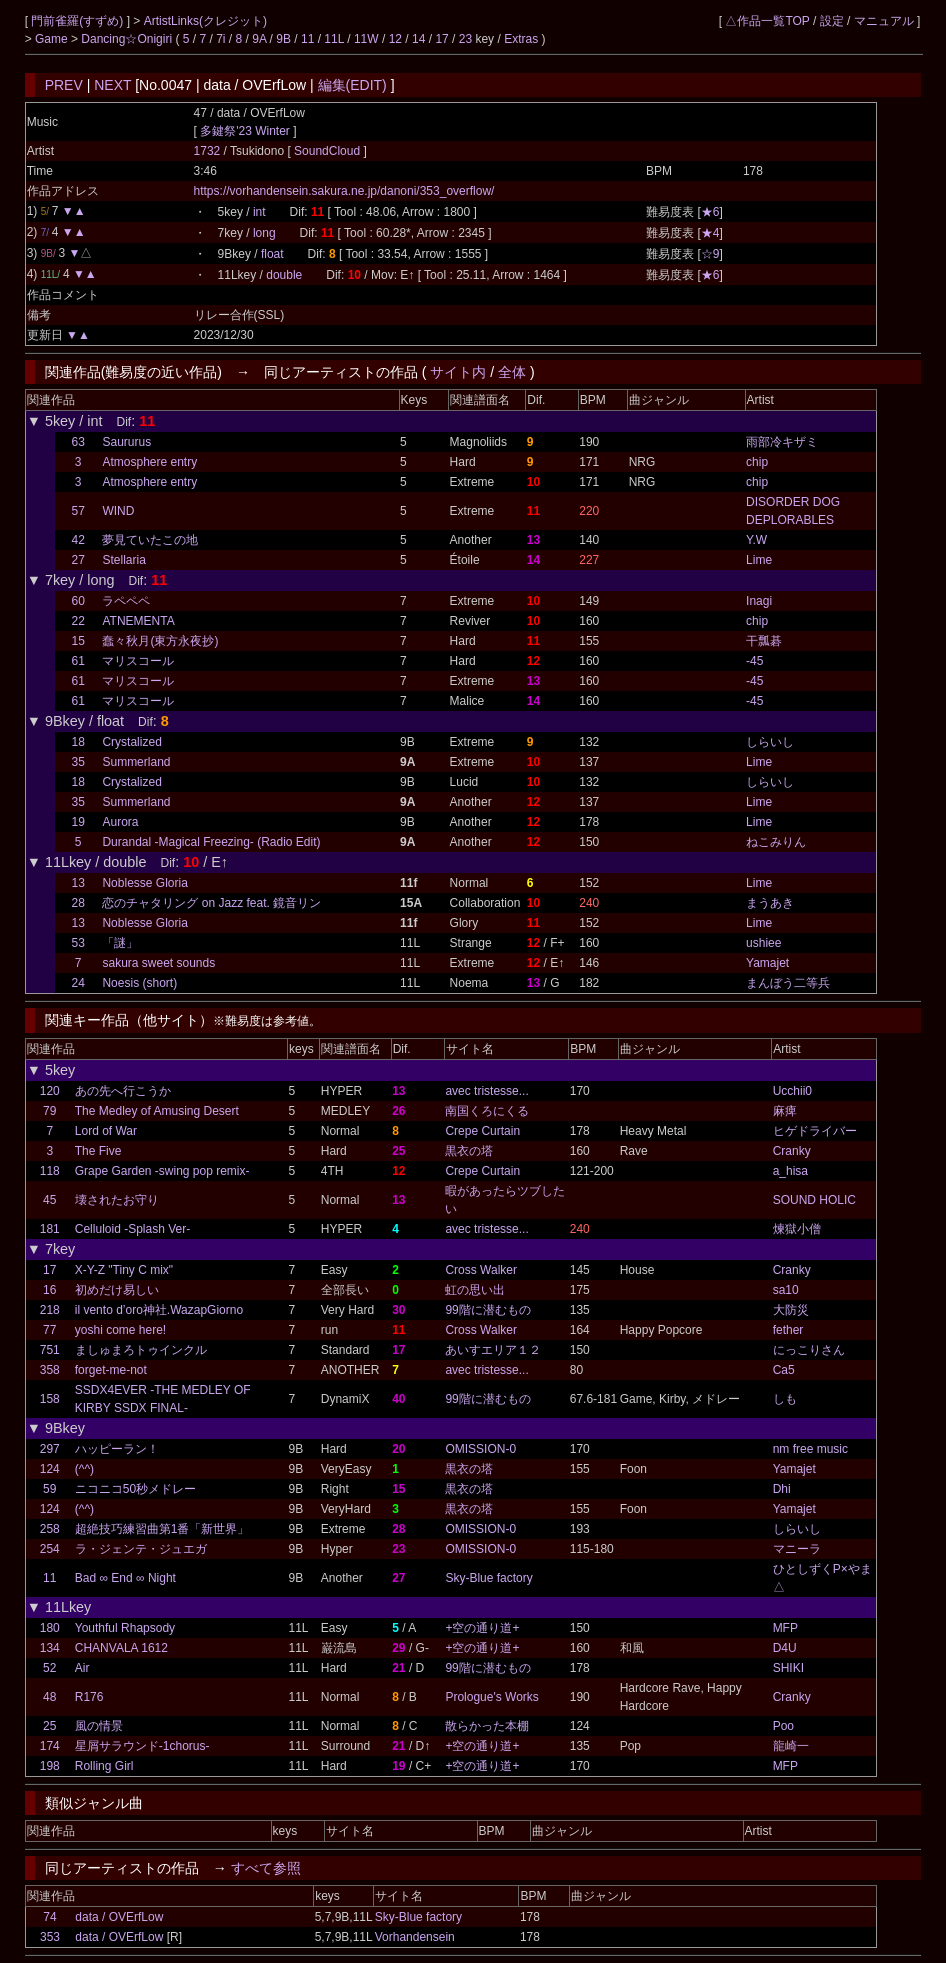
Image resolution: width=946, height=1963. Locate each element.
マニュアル (884, 21)
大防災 (791, 1310)
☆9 (710, 254)
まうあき (770, 903)
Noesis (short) (139, 983)
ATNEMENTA (138, 621)
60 (78, 601)
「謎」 (120, 943)
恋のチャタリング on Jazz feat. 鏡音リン (211, 903)
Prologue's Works (491, 1697)
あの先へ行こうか (123, 1091)
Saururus (126, 442)
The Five (98, 1151)
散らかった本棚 (487, 1726)
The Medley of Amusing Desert (157, 1111)
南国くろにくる (487, 1111)
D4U (785, 1648)
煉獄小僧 (797, 1229)
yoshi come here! (120, 1330)
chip (757, 462)
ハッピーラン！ (117, 1449)
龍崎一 (791, 1746)
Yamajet (767, 963)
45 (49, 1200)
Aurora (120, 822)
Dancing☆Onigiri (128, 39)
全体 (512, 372)
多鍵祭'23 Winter (245, 131)
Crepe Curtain (482, 1131)
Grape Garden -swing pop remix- (162, 1171)
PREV (64, 85)
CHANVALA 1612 (121, 1648)
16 (49, 1290)
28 (78, 903)
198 (50, 1766)
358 (50, 1370)
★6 (710, 212)
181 (50, 1229)
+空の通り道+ (482, 1628)
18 (78, 742)
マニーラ (797, 1549)
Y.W (756, 540)
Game (53, 39)
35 (78, 762)
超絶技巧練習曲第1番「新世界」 (162, 1529)
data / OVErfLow (119, 1917)
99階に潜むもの (487, 1310)
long (264, 233)
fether (788, 1330)
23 (465, 39)
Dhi (782, 1489)
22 (78, 621)
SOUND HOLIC (814, 1200)
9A (259, 39)
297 (50, 1449)
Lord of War (106, 1131)
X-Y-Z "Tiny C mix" (124, 1270)
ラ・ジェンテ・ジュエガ (141, 1549)
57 (78, 511)
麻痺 (785, 1111)
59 (49, 1489)
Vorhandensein (415, 1937)
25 (49, 1726)
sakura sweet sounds (158, 963)
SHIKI (788, 1668)
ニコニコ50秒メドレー (135, 1489)
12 (395, 39)
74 (49, 1917)
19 (78, 822)
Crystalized (131, 742)
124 (50, 1469)
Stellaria (123, 560)
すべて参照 (266, 1868)
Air (82, 1668)
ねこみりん (776, 842)
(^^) (84, 1469)
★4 (710, 233)
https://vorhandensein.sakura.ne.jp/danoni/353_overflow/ (344, 191)
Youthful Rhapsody (125, 1628)
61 (78, 661)
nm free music (810, 1449)
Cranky (792, 1151)
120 (50, 1091)
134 (50, 1648)
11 (307, 39)
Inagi (759, 601)
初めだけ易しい (117, 1290)
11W (366, 39)
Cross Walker (481, 1270)
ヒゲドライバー (815, 1131)
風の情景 (99, 1726)
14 (418, 39)
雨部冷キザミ (782, 442)
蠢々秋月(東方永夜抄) (160, 641)
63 (78, 442)
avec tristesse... (486, 1091)
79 (49, 1111)
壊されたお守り (117, 1200)
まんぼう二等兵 (788, 983)
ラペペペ (126, 601)
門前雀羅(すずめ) (78, 21)
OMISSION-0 (480, 1449)
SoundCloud (328, 151)
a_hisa (790, 1171)
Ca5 (784, 1370)
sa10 (786, 1290)
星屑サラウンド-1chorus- (142, 1746)
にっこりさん (809, 1350)
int (259, 212)
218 (50, 1310)
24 (78, 983)
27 (78, 560)
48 (49, 1697)
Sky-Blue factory (488, 1578)
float (272, 254)
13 (78, 883)
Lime (759, 560)
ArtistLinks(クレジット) (205, 21)
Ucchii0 (792, 1091)
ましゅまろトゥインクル (141, 1350)
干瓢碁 (764, 641)
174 (50, 1746)
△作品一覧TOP (767, 21)
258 (50, 1529)
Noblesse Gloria (144, 883)
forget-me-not (111, 1370)
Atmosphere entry (149, 462)
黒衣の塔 (469, 1151)
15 (78, 641)
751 (50, 1350)
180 (50, 1628)
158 (50, 1399)
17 (441, 39)
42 (78, 540)
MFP (785, 1628)
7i (220, 39)
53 (78, 943)
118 (50, 1171)
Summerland (136, 762)
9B (283, 39)
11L (334, 39)
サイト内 (458, 372)
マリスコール (138, 661)
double (284, 275)
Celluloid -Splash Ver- (132, 1229)
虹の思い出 (475, 1290)
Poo (783, 1726)
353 (50, 1937)
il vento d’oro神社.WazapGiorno (159, 1310)
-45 (754, 661)
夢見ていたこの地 (150, 540)
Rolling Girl (104, 1766)
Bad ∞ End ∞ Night (125, 1578)
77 (49, 1330)
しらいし (770, 742)
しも (785, 1399)
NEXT (112, 85)
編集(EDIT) (352, 85)
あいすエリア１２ (493, 1350)
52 (49, 1668)
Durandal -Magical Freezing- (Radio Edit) (211, 842)
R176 (89, 1697)
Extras (521, 39)
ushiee (763, 943)
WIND (118, 511)
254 (50, 1549)
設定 (832, 21)
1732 (207, 151)
